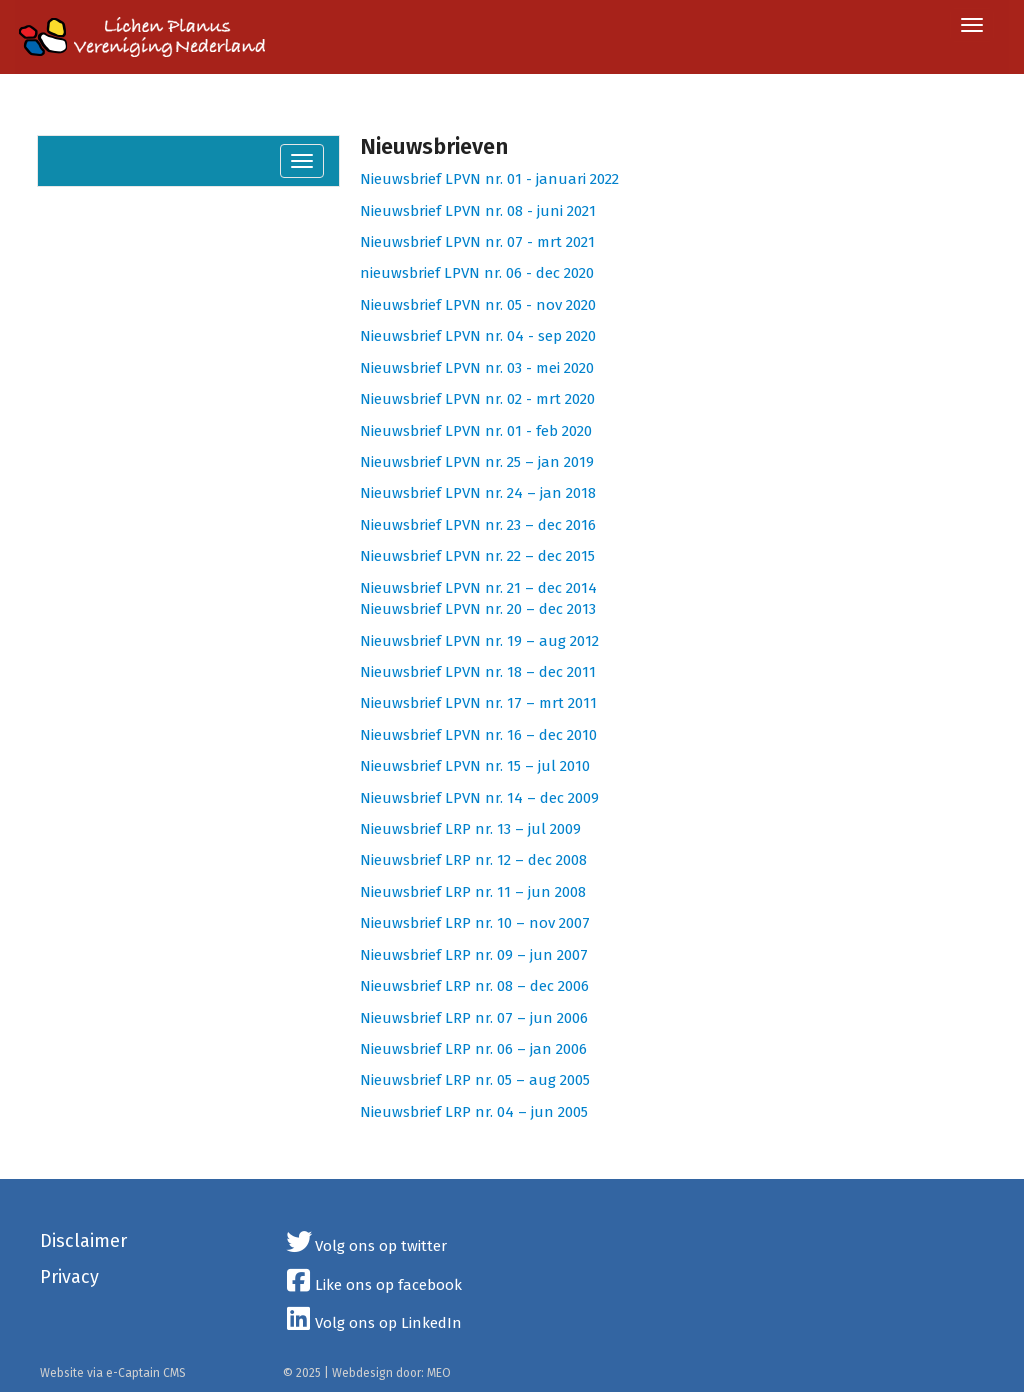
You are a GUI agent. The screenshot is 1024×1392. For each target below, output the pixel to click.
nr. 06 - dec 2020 (539, 273)
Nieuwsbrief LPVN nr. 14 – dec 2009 (479, 798)
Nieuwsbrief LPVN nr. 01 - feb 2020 (476, 431)
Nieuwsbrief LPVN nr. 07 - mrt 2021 (477, 242)
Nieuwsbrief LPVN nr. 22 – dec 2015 (477, 556)
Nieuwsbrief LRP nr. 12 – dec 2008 (473, 860)
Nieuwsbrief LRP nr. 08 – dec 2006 (474, 986)
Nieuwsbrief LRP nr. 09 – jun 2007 (474, 955)
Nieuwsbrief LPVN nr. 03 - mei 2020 (477, 368)
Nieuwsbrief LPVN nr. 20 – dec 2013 (478, 609)
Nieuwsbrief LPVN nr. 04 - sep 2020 (478, 336)
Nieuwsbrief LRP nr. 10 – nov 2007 (475, 923)
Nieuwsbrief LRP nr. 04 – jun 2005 (474, 1112)
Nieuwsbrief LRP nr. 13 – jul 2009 (470, 829)
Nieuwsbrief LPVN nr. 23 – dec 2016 (478, 525)
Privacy (69, 1277)
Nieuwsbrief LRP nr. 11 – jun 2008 (473, 892)
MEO (439, 1373)
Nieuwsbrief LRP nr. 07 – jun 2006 (474, 1018)
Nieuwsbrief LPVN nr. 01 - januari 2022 (489, 179)
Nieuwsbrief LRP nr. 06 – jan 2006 (473, 1049)
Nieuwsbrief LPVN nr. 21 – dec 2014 (478, 588)
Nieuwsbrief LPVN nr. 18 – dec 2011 (478, 672)
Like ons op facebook (373, 1285)
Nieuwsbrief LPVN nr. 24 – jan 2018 (478, 493)
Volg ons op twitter (365, 1246)
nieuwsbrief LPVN (422, 273)
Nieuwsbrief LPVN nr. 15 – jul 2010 (475, 766)
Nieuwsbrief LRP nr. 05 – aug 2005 (475, 1080)
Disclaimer (83, 1241)
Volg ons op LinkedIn (373, 1323)
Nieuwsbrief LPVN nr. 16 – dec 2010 (478, 735)
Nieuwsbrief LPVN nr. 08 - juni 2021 (478, 211)
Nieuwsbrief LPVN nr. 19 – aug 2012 (479, 641)
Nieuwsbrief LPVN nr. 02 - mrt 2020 (477, 399)
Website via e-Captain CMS (113, 1373)
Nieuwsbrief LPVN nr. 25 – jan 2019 (477, 462)
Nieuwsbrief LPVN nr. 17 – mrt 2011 (478, 703)
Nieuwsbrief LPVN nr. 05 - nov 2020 (478, 305)
